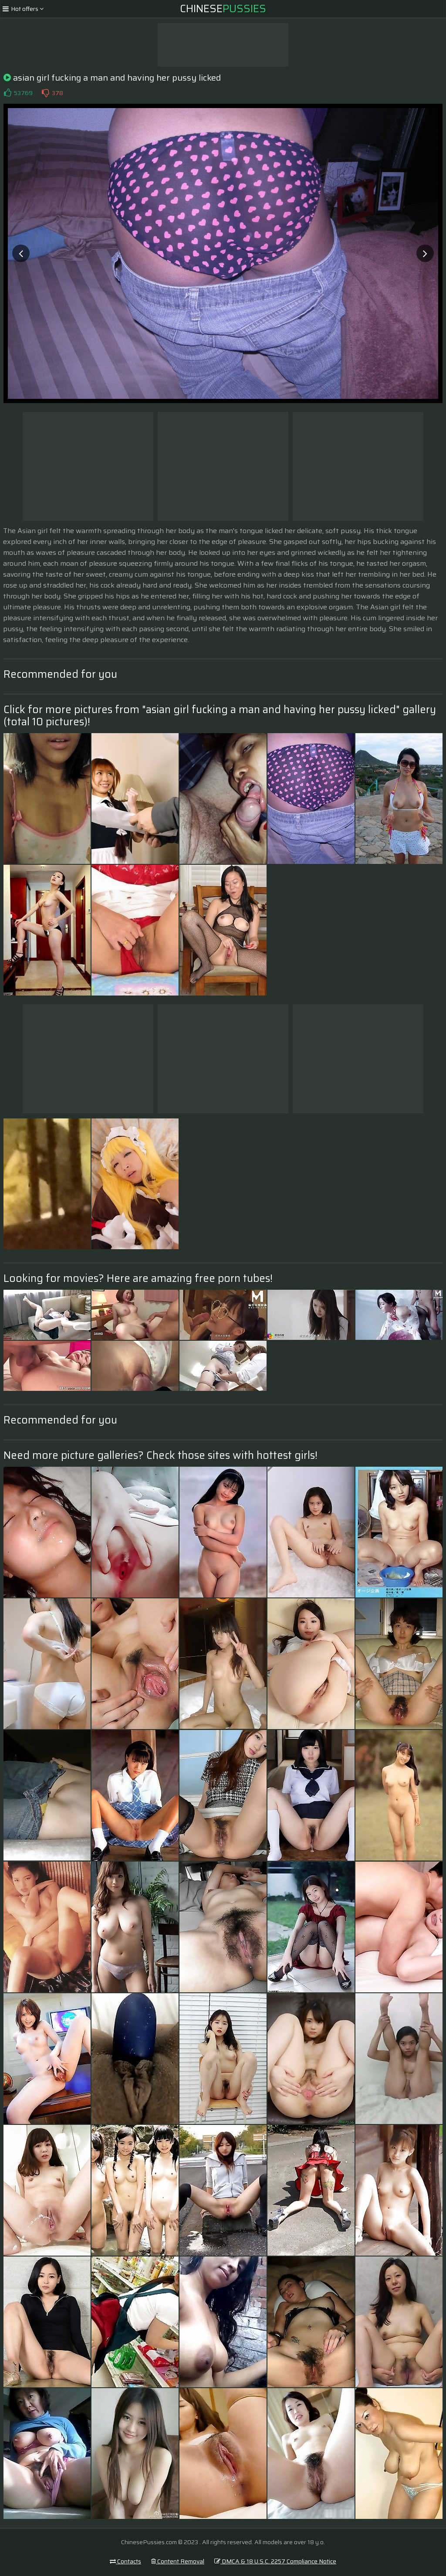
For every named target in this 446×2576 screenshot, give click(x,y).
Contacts (125, 2561)
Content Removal (177, 2561)
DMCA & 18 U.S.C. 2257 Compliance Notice (275, 2561)
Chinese (223, 8)
